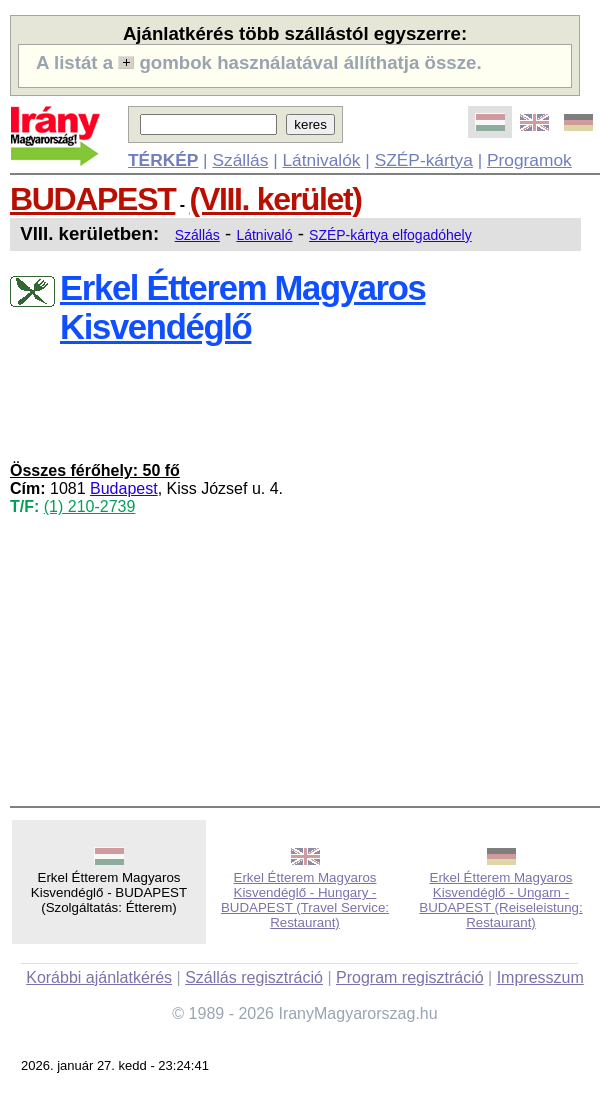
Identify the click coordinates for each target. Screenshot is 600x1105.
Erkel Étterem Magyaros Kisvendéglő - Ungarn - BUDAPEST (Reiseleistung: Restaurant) (500, 900)
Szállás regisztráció (254, 977)
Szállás (240, 160)
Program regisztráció (410, 977)
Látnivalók (321, 160)
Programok (529, 160)
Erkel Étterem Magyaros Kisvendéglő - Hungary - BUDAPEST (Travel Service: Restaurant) (305, 900)
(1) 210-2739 (90, 506)
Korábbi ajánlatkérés (99, 977)
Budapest (124, 488)
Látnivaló (264, 235)
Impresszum (540, 977)
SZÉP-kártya (424, 160)
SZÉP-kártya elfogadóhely (390, 235)
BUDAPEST (92, 199)
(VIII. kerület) (276, 199)
